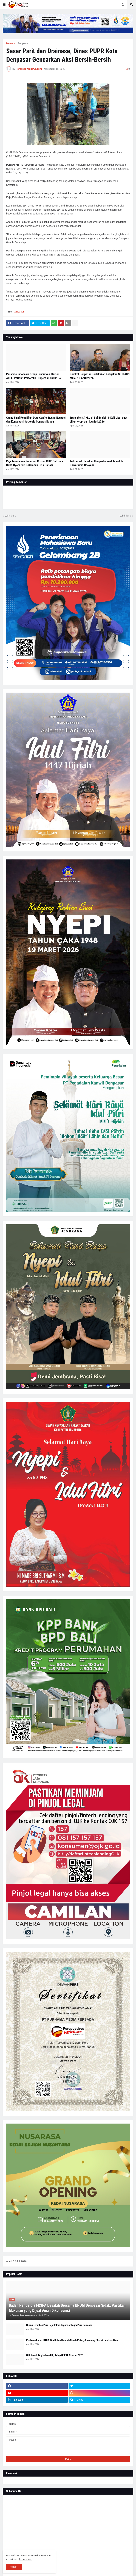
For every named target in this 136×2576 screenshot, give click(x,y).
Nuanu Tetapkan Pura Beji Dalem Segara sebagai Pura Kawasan (59, 2325)
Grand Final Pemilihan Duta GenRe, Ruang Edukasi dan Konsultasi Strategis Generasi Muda (36, 419)
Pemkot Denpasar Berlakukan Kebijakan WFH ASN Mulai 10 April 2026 (99, 376)
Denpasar (23, 43)
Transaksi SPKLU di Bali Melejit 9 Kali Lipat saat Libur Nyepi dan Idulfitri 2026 (98, 419)
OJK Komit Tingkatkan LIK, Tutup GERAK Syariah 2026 (54, 2355)
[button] (4, 4)
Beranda (11, 43)
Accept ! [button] (14, 2566)
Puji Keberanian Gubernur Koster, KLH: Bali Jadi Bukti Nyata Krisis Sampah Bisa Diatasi (34, 463)
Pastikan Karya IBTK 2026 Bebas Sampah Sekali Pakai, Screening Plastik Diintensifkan (72, 2340)
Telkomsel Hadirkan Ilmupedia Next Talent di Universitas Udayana (96, 463)
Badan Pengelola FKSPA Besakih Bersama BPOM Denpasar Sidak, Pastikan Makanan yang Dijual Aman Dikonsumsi (67, 2308)
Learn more (25, 2559)
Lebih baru (10, 515)
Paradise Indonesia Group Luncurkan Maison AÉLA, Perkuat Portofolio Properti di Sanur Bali (34, 376)
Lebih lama (126, 515)
